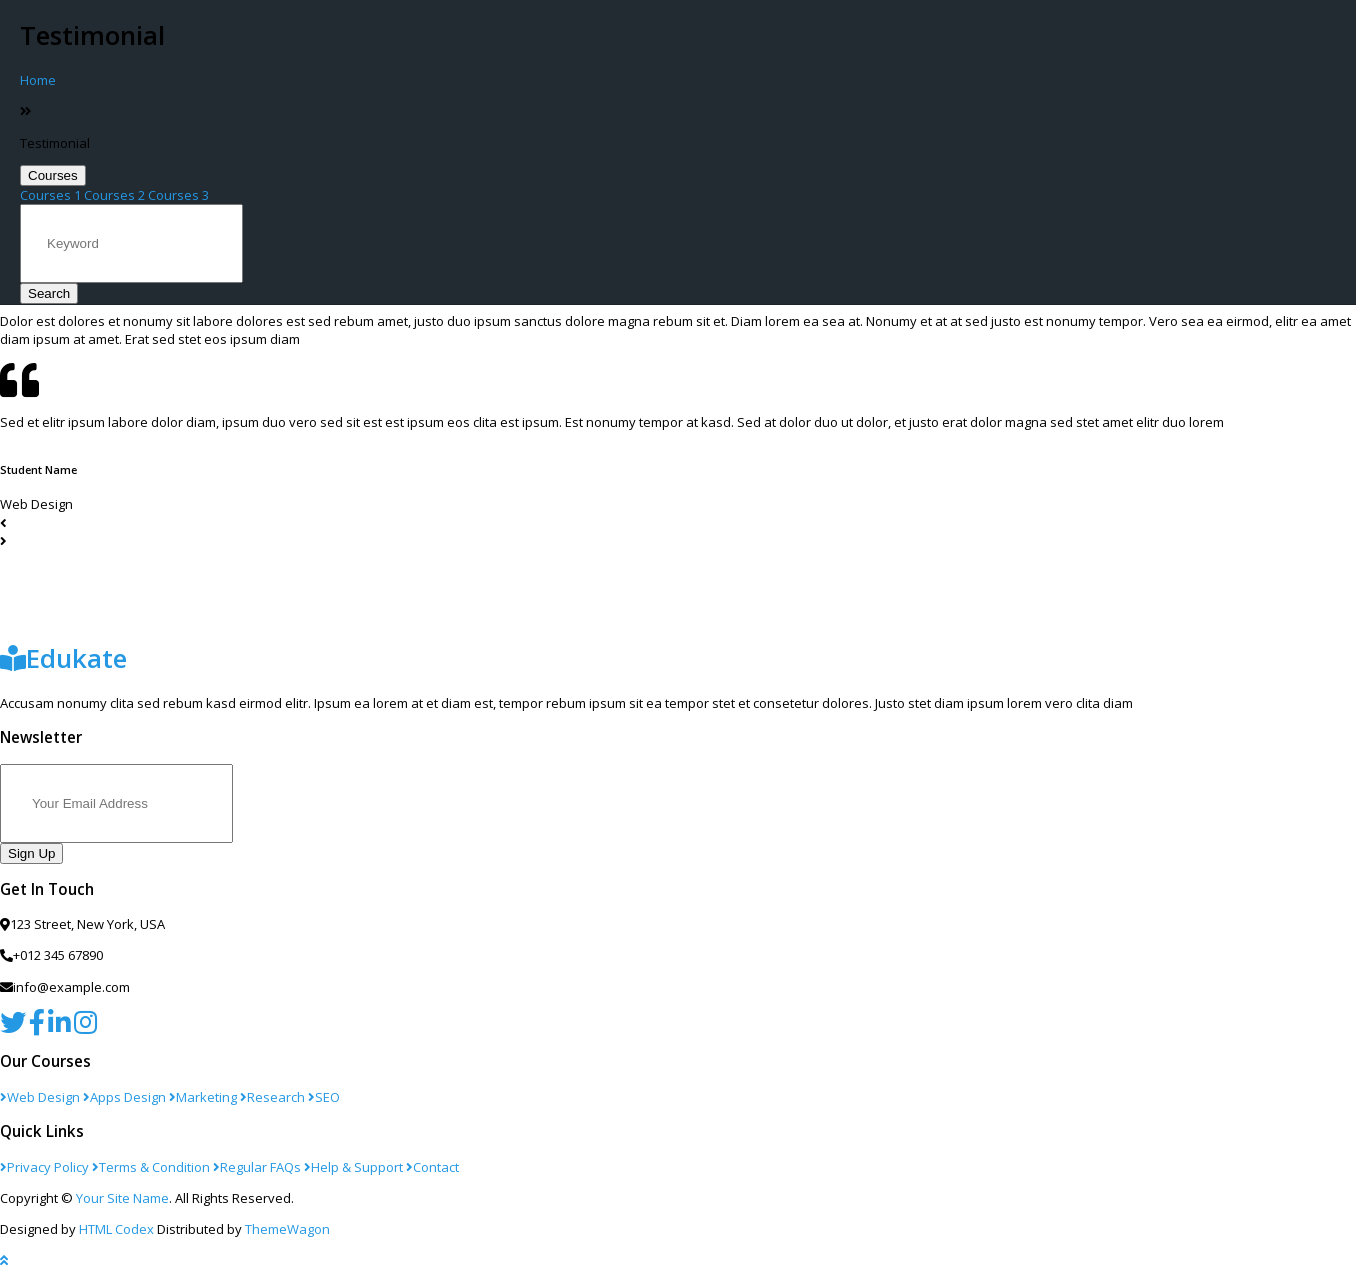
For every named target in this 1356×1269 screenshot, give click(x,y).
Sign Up (31, 853)
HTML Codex (116, 1229)
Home (38, 80)
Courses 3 (178, 195)
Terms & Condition (151, 1167)
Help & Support (353, 1167)
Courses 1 (50, 195)
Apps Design (124, 1097)
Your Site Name (122, 1198)
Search (49, 293)
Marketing (203, 1097)
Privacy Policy (44, 1167)
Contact (432, 1167)
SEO (324, 1097)
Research (272, 1097)
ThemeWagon (287, 1229)
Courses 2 (114, 195)
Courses (53, 175)
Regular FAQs (257, 1167)
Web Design (40, 1097)
